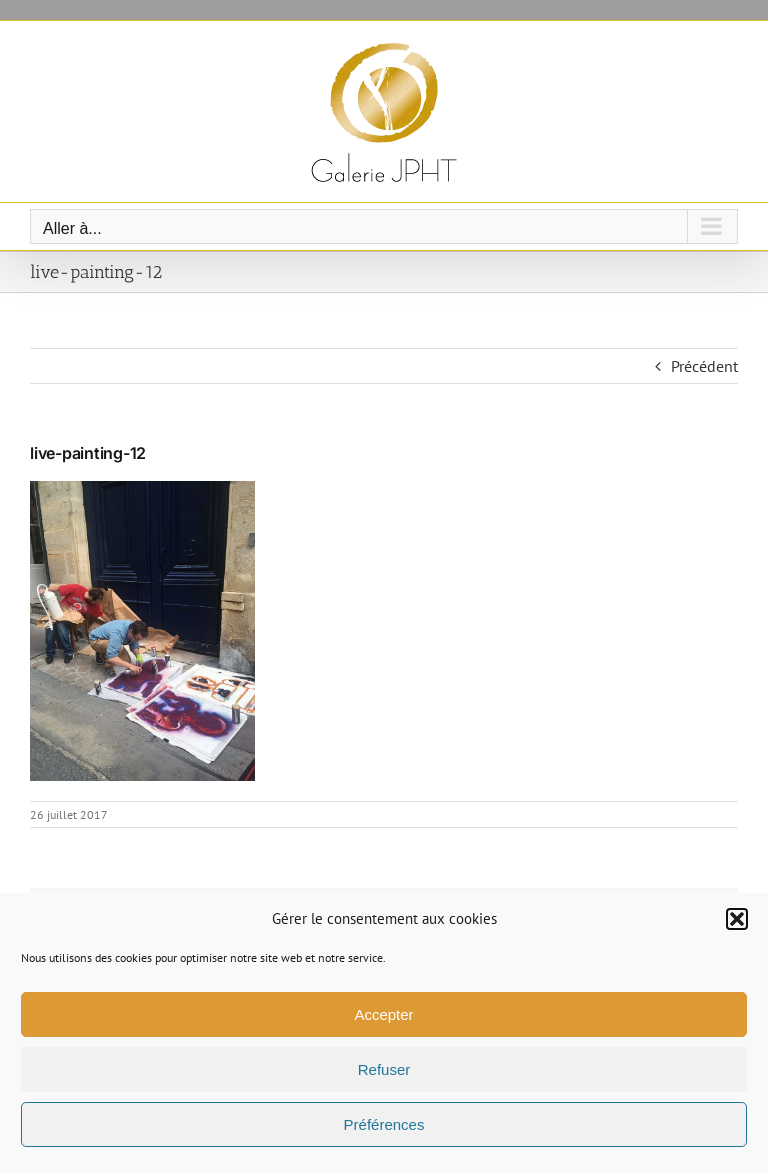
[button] (737, 919)
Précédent (704, 366)
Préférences (384, 1124)
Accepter (383, 1014)
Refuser (384, 1069)
